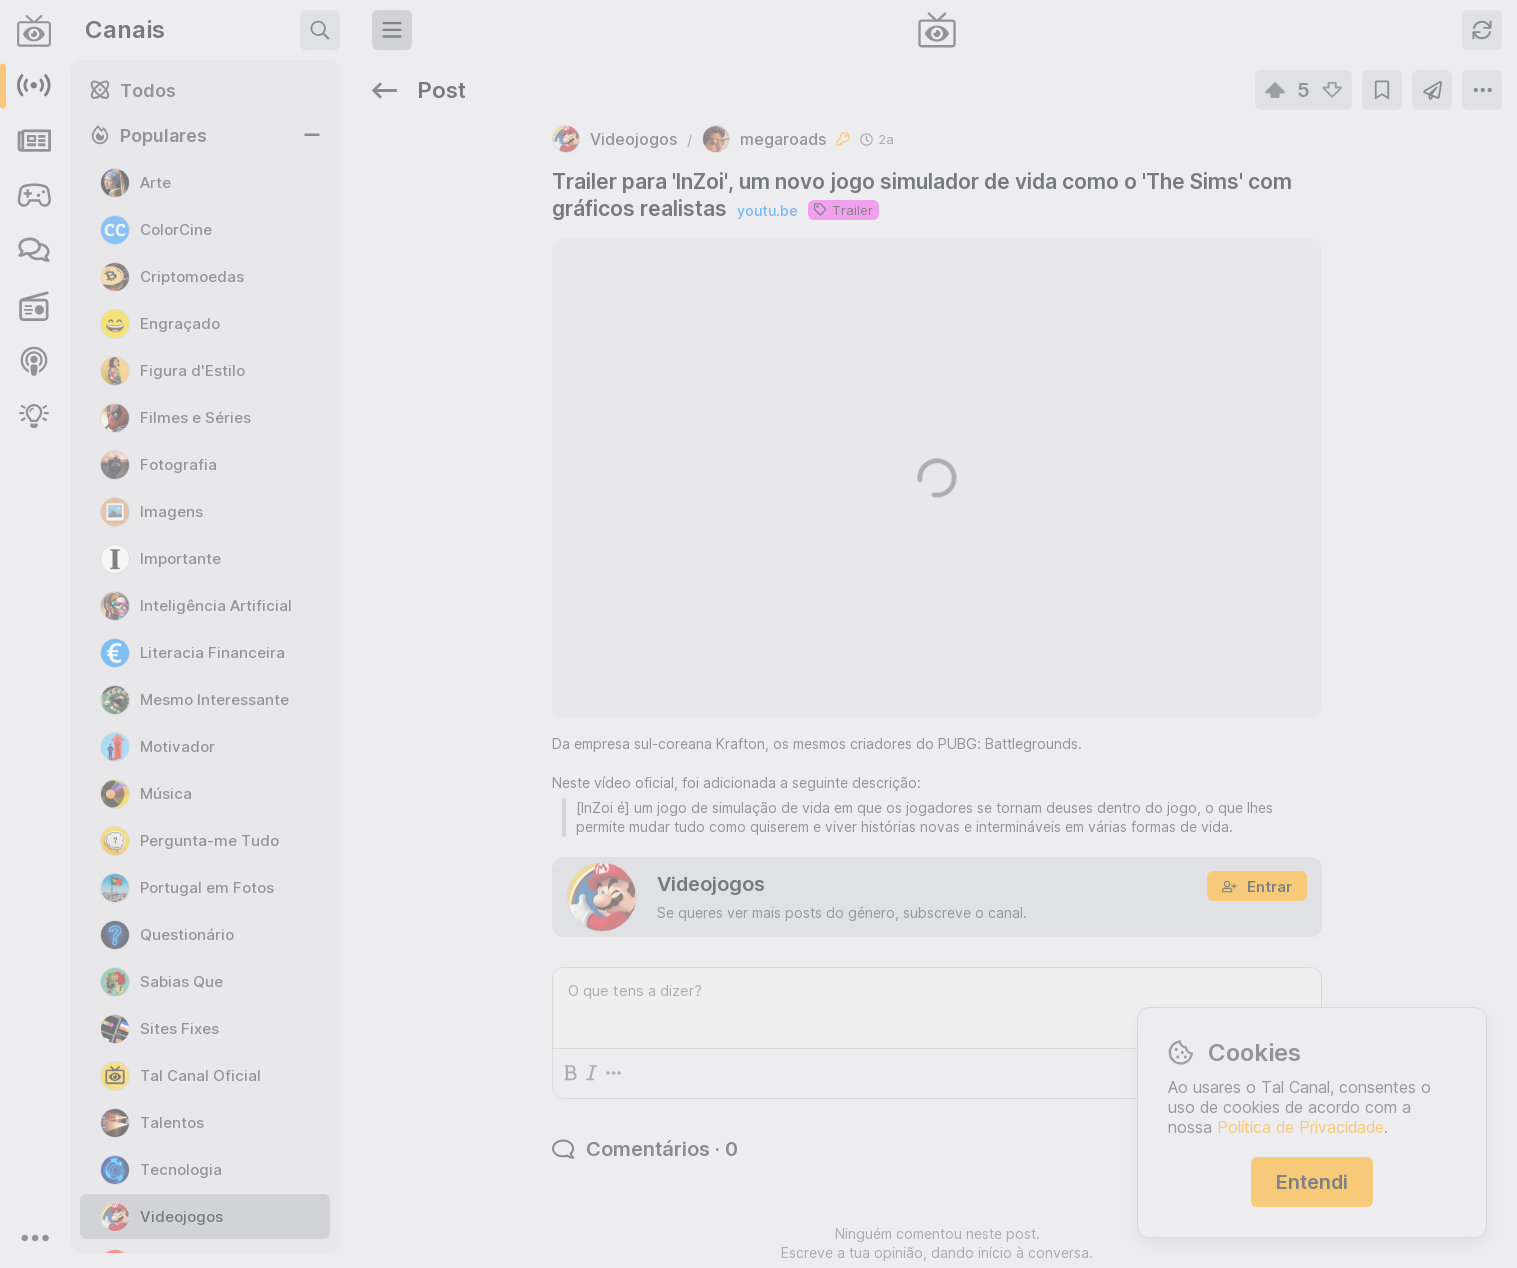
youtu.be (585, 150)
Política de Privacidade (1300, 1127)
